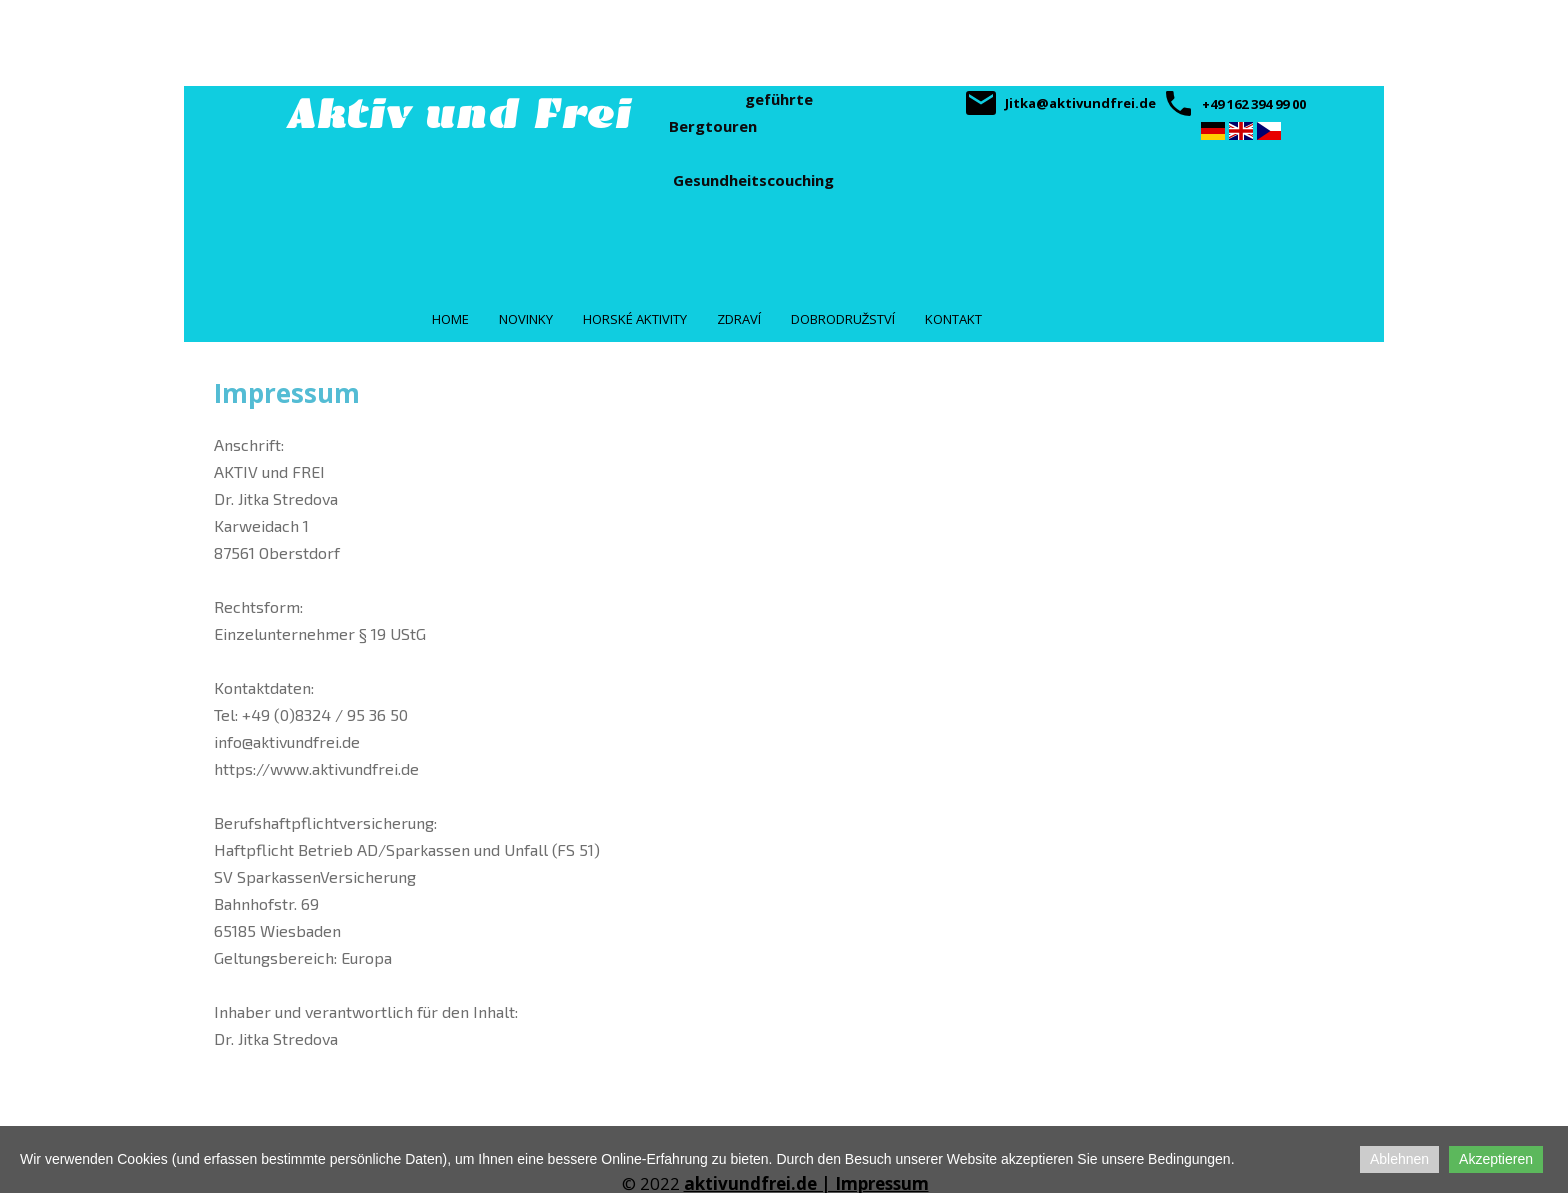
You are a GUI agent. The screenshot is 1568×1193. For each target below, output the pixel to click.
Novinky (526, 319)
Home (450, 319)
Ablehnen (1399, 1159)
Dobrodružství (843, 319)
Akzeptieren (1496, 1159)
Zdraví (739, 319)
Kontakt (953, 319)
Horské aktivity (635, 319)
